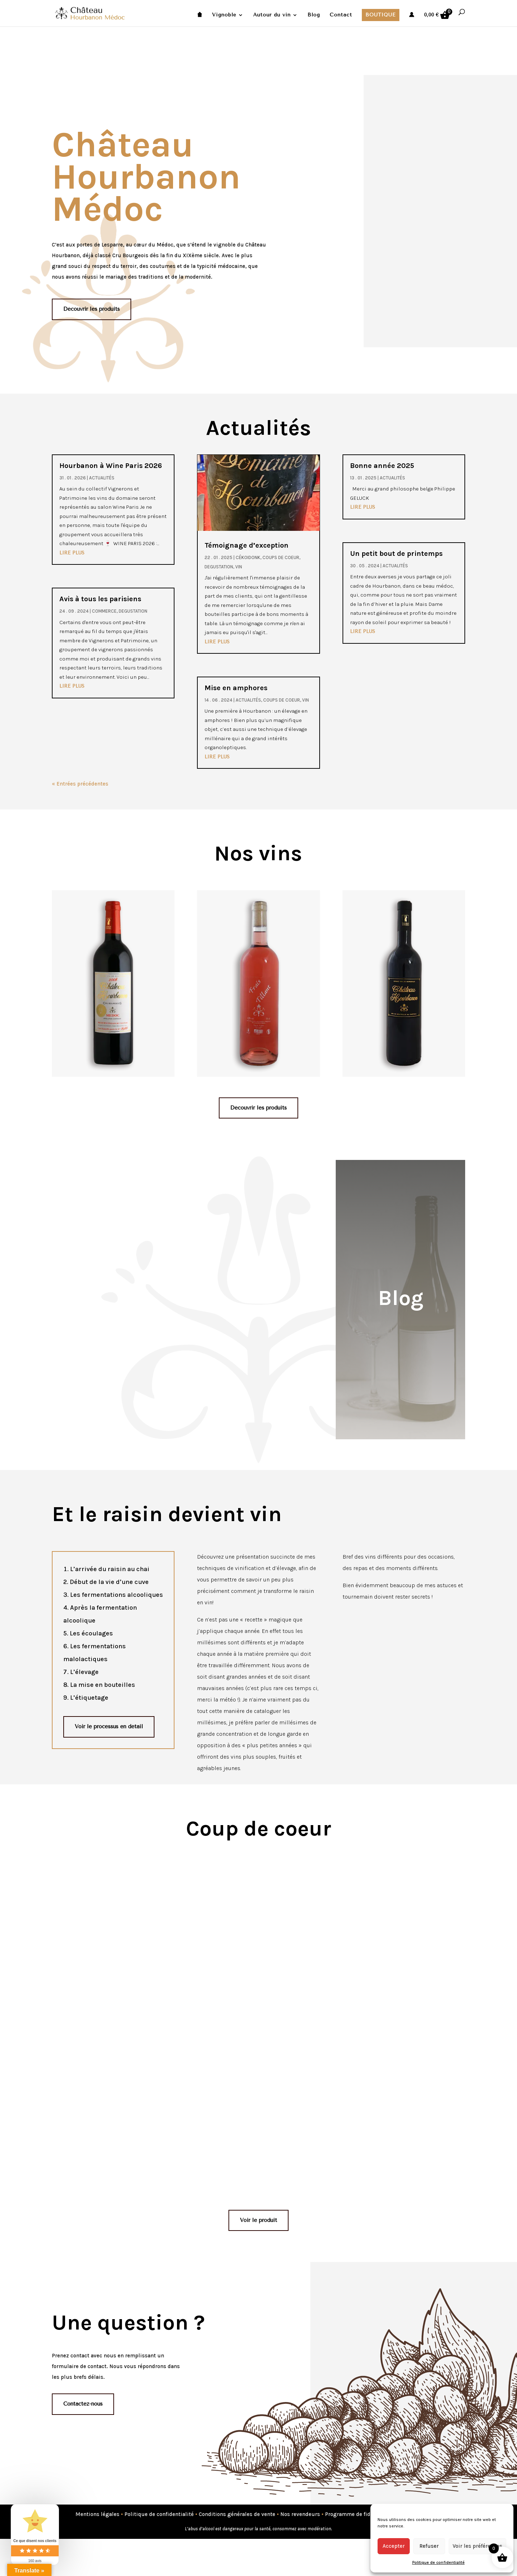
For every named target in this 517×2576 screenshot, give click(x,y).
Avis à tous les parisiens (100, 599)
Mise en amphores (236, 688)
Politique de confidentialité (438, 2562)
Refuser (429, 2546)
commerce (104, 611)
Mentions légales (97, 2514)
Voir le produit (258, 2220)
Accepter (394, 2546)
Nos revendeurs (300, 2514)
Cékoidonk (248, 557)
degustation (133, 611)
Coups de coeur (280, 557)
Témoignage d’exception (247, 545)
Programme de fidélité (353, 2514)
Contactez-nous (83, 2404)
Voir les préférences (477, 2546)
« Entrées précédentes (80, 784)
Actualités (101, 477)
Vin (238, 566)
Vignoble (224, 15)
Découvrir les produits (91, 309)
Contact (341, 15)
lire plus (71, 552)
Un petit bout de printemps (396, 553)
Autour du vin (272, 15)
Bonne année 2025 (382, 466)
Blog (313, 15)
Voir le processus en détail (109, 1726)
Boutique (380, 15)
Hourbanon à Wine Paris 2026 (110, 466)
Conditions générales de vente (237, 2514)
